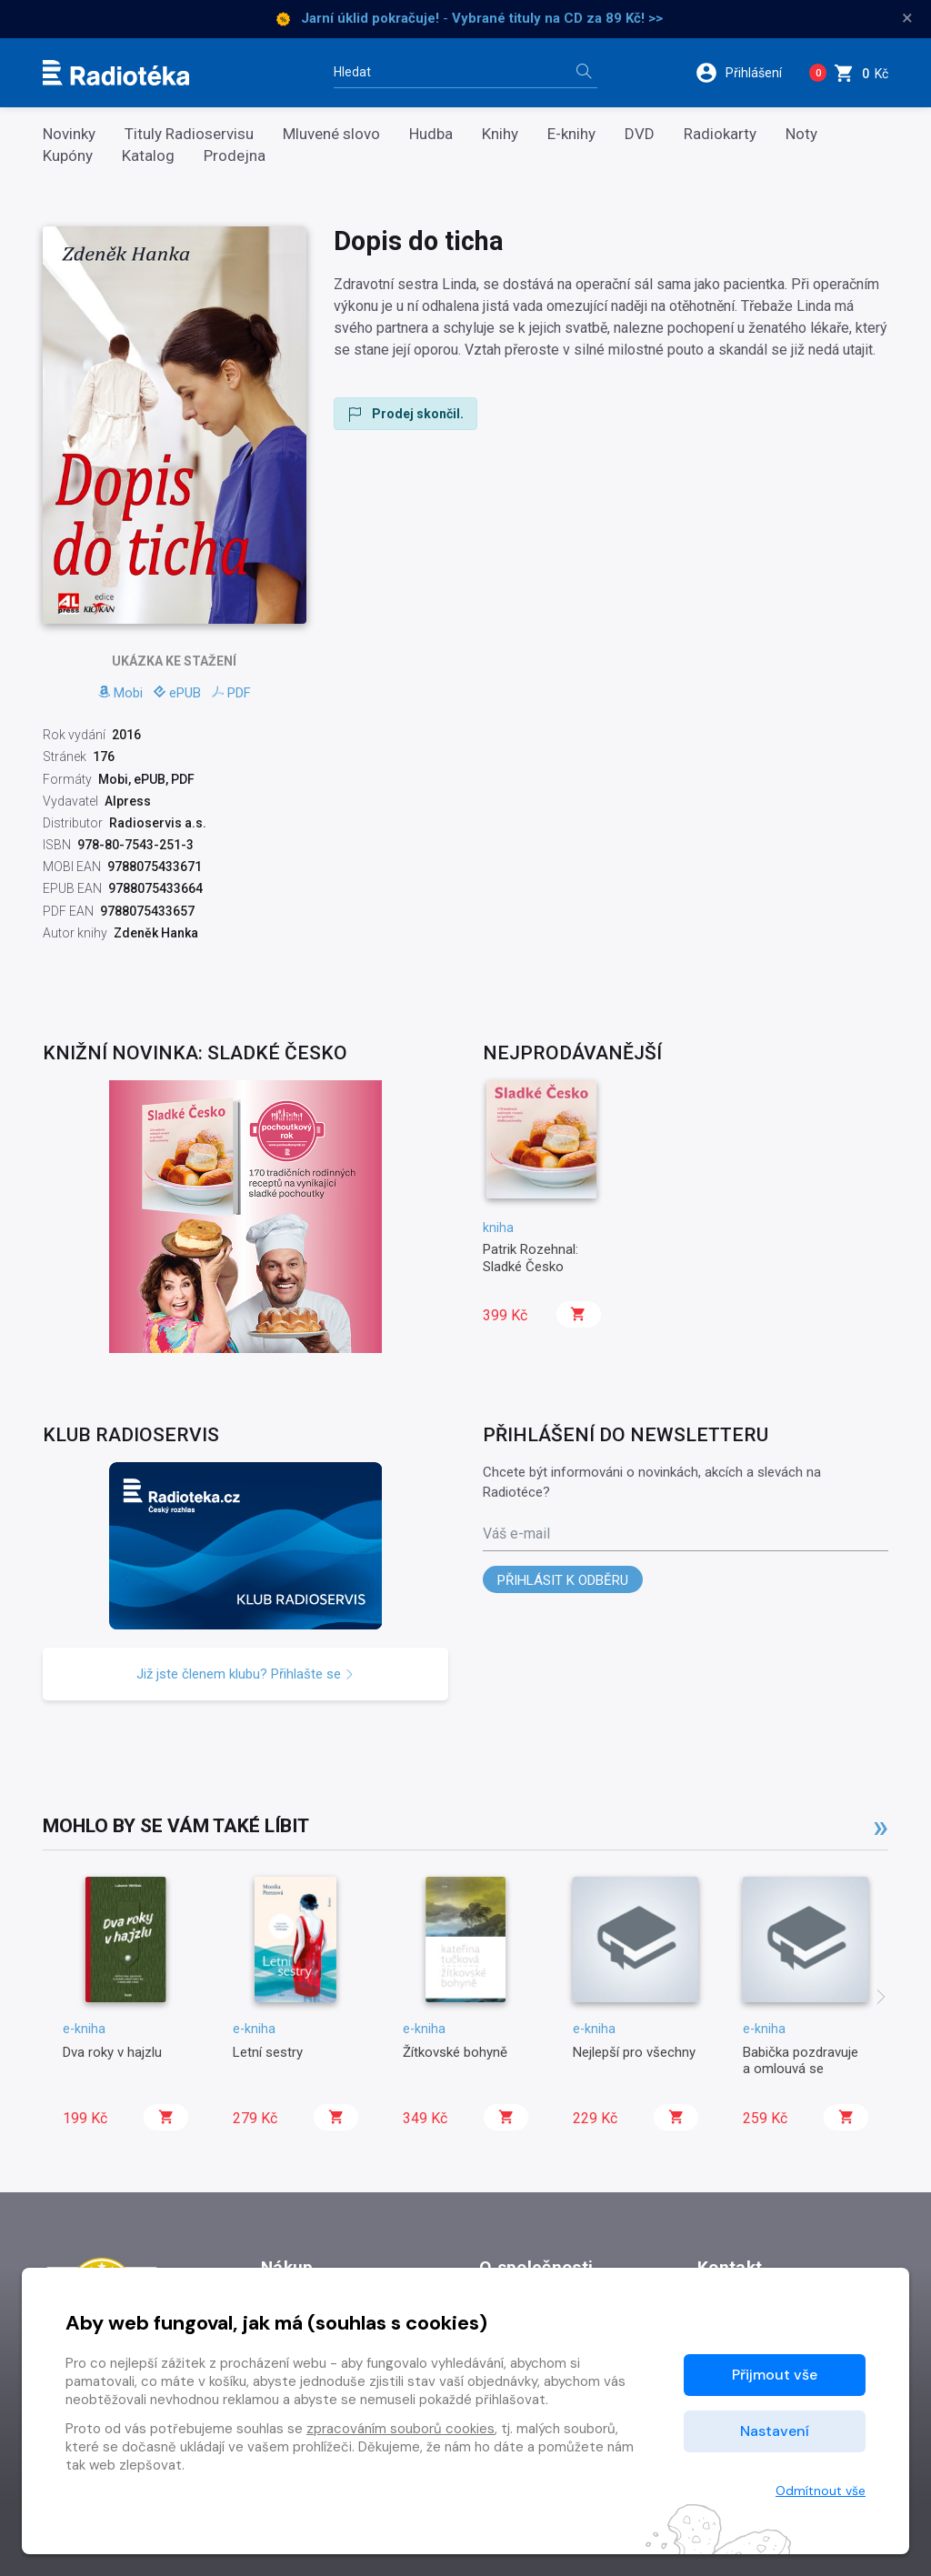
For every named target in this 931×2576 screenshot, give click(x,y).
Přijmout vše (774, 2374)
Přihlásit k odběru (562, 1580)
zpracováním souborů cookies (400, 2429)
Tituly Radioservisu (189, 134)
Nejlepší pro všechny (634, 2052)
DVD (640, 134)
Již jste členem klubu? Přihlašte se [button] (245, 1674)
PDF (231, 693)
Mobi (120, 693)
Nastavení (774, 2431)
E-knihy (571, 134)
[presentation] (881, 1998)
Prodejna (234, 156)
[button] (744, 73)
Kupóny (68, 156)
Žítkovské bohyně (455, 2052)
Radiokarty (720, 134)
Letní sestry (268, 2052)
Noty (801, 134)
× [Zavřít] (907, 18)
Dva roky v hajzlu (112, 2052)
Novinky (69, 134)
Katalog (148, 156)
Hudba (431, 134)
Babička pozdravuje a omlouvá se (800, 2060)
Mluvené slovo (331, 134)
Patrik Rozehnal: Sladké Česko (530, 1257)
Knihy (500, 134)
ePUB (177, 693)
